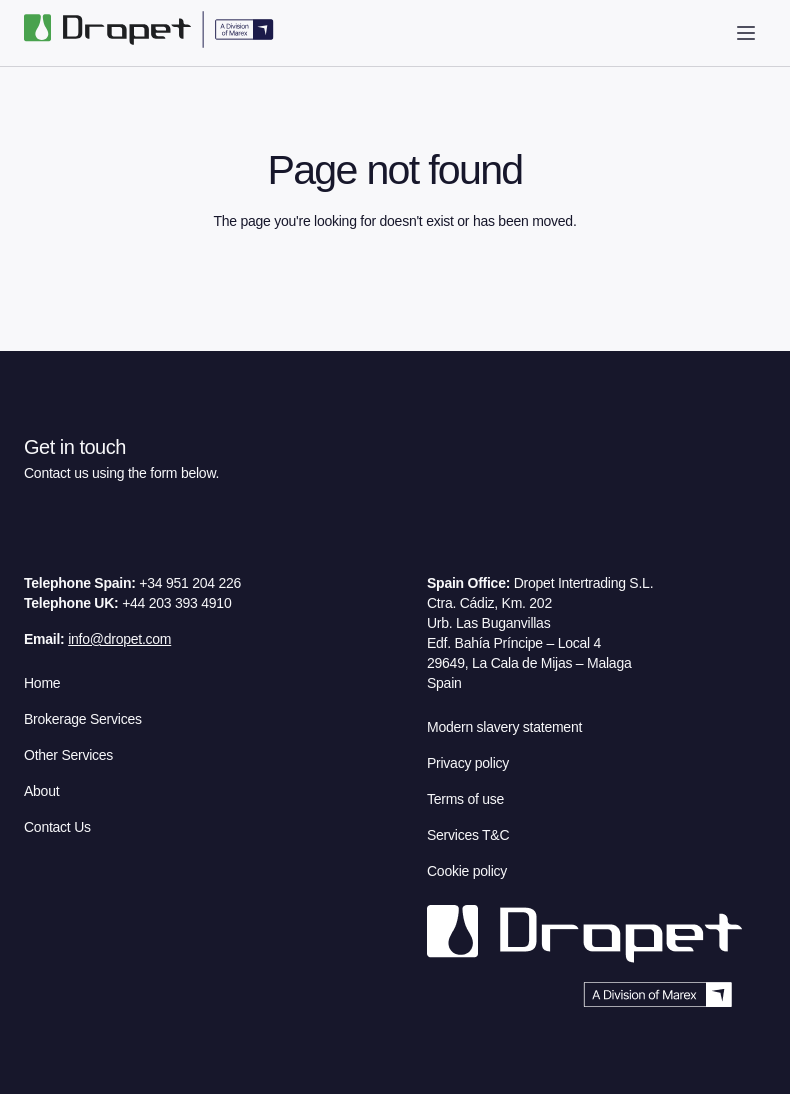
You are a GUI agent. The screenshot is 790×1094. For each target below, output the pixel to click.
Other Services (68, 755)
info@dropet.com (119, 639)
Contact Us (57, 827)
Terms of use (465, 799)
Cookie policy (467, 871)
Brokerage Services (83, 719)
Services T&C (468, 835)
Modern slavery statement (504, 727)
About (41, 791)
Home (42, 683)
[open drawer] (746, 33)
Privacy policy (468, 763)
